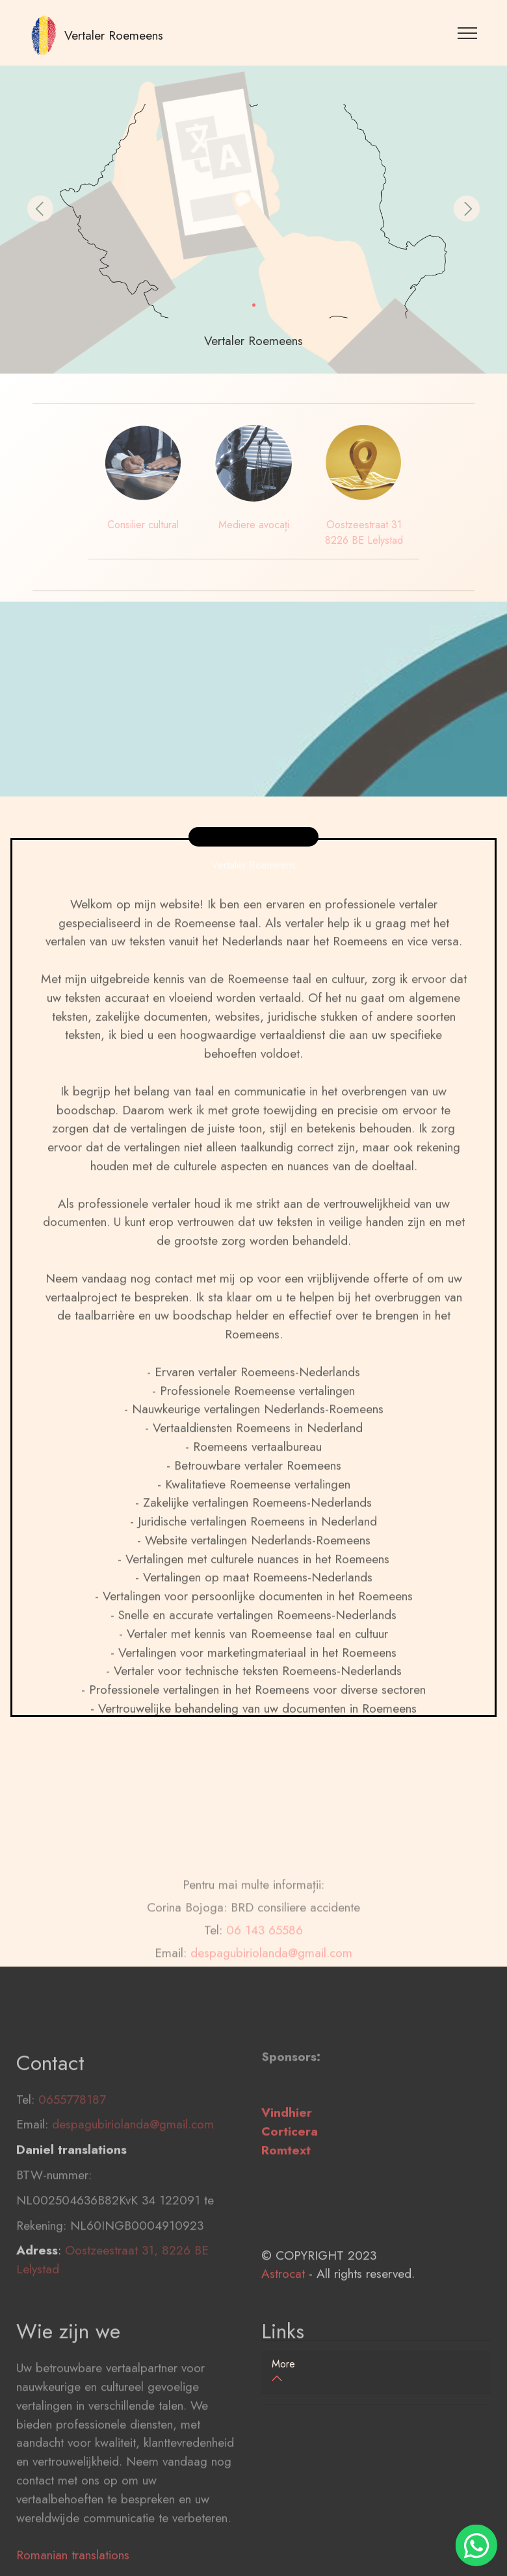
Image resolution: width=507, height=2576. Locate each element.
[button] (40, 209)
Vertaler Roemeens (113, 35)
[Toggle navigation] (468, 32)
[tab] (376, 2372)
